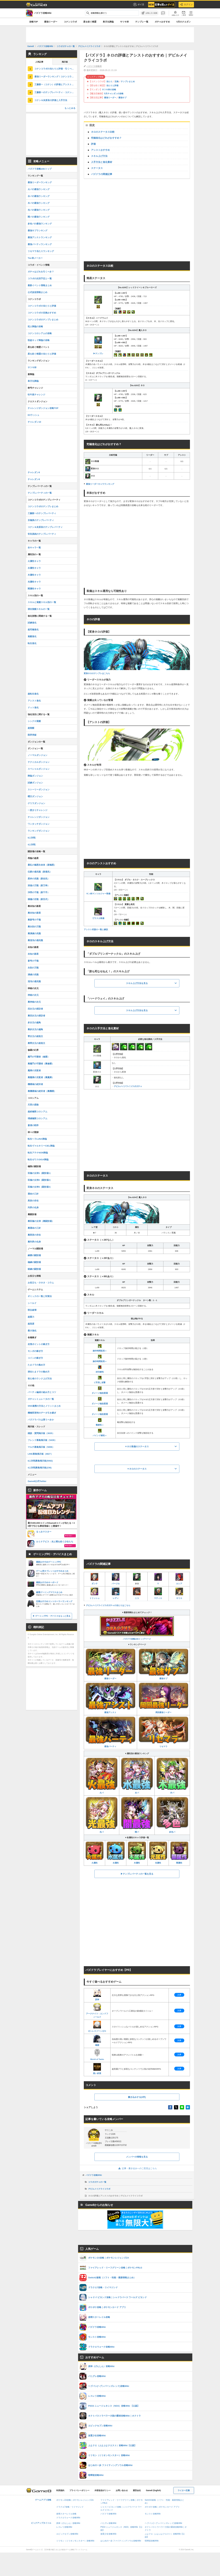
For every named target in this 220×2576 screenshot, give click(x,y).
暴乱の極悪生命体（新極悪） (42, 870)
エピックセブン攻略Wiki (67, 2534)
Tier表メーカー (35, 258)
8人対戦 (31, 843)
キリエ (179, 1593)
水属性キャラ (34, 568)
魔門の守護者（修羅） (39, 1062)
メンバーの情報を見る (137, 2157)
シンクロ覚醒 (34, 726)
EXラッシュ (33, 415)
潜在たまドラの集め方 (39, 1377)
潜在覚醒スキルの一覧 (39, 609)
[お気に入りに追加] (149, 13)
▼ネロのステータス (137, 1469)
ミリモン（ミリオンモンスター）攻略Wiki (75, 2541)
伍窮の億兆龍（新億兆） (40, 877)
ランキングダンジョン (39, 836)
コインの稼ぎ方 (35, 1363)
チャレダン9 (34, 472)
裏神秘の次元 (34, 1007)
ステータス (97, 168)
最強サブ (122, 97)
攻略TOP (33, 21)
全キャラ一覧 (34, 547)
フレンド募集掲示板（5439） (42, 1445)
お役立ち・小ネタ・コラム (41, 1288)
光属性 (158, 1852)
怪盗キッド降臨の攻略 (39, 340)
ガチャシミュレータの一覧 (41, 1404)
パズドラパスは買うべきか (41, 1425)
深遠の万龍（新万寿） (39, 891)
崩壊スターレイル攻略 (66, 2514)
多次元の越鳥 (34, 1028)
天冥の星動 (33, 1110)
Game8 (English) (153, 2490)
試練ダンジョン (35, 788)
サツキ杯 (124, 21)
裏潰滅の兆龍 (34, 939)
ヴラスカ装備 (98, 913)
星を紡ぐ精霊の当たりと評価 (42, 354)
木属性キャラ (34, 575)
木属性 (137, 1852)
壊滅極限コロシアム (37, 1124)
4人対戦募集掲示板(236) (40, 1473)
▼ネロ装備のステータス (137, 1446)
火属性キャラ (34, 561)
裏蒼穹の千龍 (34, 925)
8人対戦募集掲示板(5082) (40, 1466)
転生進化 (32, 643)
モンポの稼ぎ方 (35, 1356)
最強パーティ (110, 1731)
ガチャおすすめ (162, 21)
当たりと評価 (112, 85)
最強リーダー (50, 21)
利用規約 (60, 2490)
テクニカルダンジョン (39, 767)
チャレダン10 (34, 422)
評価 (93, 144)
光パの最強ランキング (39, 210)
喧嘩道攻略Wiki (152, 2541)
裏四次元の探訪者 (36, 1021)
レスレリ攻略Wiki (64, 2527)
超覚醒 (31, 733)
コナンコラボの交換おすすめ (42, 312)
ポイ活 (138, 5)
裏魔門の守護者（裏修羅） (41, 1069)
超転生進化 (33, 699)
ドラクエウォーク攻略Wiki (68, 2517)
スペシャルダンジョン (39, 774)
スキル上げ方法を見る (137, 983)
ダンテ (94, 1579)
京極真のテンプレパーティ (41, 520)
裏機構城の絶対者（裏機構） (42, 1096)
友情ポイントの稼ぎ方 (39, 1349)
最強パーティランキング (40, 244)
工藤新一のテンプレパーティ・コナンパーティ (55, 92)
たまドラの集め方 (36, 1370)
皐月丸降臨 (108, 21)
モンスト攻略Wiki (153, 2514)
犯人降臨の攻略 (35, 326)
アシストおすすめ (100, 150)
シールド (32, 1308)
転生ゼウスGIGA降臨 (38, 1165)
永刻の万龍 (33, 973)
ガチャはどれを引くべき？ (41, 271)
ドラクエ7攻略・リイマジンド (70, 2507)
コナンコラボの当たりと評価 (42, 306)
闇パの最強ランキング (39, 217)
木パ (172, 1775)
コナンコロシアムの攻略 (40, 333)
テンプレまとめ (128, 81)
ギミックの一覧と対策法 (40, 1301)
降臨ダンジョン (35, 781)
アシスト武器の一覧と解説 (96, 929)
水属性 (115, 1852)
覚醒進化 (32, 636)
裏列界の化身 (34, 1247)
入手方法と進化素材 (101, 162)
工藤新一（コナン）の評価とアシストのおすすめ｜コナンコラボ (55, 84)
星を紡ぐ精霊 (89, 21)
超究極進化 (33, 629)
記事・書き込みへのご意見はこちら (137, 2168)
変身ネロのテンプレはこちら (97, 673)
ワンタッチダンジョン (39, 829)
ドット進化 (33, 713)
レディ (115, 1593)
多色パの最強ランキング (40, 223)
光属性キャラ (34, 581)
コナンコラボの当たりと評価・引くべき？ (55, 68)
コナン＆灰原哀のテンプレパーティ (45, 527)
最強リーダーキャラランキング (100, 484)
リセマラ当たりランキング (41, 251)
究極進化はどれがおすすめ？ (106, 138)
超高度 (31, 1329)
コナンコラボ (70, 21)
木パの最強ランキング (39, 203)
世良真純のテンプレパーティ (42, 534)
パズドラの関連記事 (101, 174)
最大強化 (32, 1336)
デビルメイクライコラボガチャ (128, 1086)
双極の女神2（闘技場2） (40, 1185)
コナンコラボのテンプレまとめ (43, 319)
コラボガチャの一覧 (97, 2182)
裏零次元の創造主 (36, 1048)
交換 (117, 81)
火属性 (94, 1852)
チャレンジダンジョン (39, 822)
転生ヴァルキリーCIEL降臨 (41, 1151)
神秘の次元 (33, 1000)
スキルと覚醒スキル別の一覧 (42, 602)
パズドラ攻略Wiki (94, 2175)
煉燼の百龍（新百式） (39, 904)
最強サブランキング (37, 230)
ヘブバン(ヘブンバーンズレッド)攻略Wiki (163, 2523)
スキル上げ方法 (99, 156)
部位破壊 (32, 1315)
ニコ (137, 1593)
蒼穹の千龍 (33, 966)
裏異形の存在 (34, 1240)
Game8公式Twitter (37, 1486)
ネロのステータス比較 (103, 131)
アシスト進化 (34, 706)
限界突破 (32, 740)
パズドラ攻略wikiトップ (40, 169)
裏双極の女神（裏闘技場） (41, 1226)
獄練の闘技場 (34, 1274)
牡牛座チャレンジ (36, 394)
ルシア (179, 1579)
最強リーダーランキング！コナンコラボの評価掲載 (55, 76)
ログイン (186, 4)
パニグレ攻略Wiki (108, 2523)
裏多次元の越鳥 (35, 1034)
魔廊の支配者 (34, 1076)
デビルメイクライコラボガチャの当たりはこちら (108, 1605)
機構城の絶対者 (35, 1089)
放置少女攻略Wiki (108, 2534)
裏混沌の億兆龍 (35, 945)
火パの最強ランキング (39, 189)
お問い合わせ (122, 2490)
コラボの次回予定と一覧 (40, 278)
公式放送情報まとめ (37, 292)
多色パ (172, 1815)
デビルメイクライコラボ (99, 2189)
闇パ (137, 1815)
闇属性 (179, 1852)
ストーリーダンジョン (39, 795)
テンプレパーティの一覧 (40, 493)
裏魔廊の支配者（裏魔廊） (41, 1082)
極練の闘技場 (34, 1267)
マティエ (158, 1593)
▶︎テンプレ (98, 353)
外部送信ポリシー (103, 2490)
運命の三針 (33, 1199)
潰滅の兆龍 (33, 980)
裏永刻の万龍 (34, 932)
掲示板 (65, 62)
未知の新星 (33, 959)
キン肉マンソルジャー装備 (98, 889)
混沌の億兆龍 (34, 987)
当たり (109, 81)
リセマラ (163, 1731)
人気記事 (39, 62)
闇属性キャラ (34, 588)
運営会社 (137, 2490)
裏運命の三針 (34, 1233)
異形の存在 (33, 1206)
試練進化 (32, 622)
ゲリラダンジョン (36, 808)
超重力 (31, 1322)
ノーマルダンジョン (37, 760)
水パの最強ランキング (39, 196)
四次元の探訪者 (35, 1014)
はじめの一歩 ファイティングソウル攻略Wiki (120, 2541)
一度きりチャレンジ (37, 815)
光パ (101, 1815)
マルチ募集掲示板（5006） (41, 1452)
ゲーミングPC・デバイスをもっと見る (52, 1621)
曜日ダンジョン (35, 802)
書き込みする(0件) (137, 2097)
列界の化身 (33, 1213)
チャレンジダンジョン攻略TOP (43, 408)
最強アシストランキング (40, 237)
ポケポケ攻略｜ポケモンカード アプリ (162, 2507)
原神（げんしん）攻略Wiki (68, 2523)
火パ (101, 1775)
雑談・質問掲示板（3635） (41, 1438)
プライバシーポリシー (79, 2490)
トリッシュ (95, 1593)
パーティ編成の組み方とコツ (42, 1397)
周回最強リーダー (163, 1698)
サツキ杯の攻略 (109, 89)
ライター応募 (184, 2490)
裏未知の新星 (34, 918)
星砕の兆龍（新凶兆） (39, 884)
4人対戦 (31, 850)
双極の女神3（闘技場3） (40, 1192)
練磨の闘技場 (34, 1260)
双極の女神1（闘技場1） (40, 1178)
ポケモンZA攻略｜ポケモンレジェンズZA (75, 2500)
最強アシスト (110, 1698)
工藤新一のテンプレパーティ (42, 513)
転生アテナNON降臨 (38, 1158)
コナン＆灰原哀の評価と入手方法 (50, 100)
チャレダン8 (34, 479)
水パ (137, 1775)
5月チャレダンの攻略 (113, 93)
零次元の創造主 (35, 1041)
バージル (116, 1579)
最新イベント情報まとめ (40, 285)
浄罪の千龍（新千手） (39, 897)
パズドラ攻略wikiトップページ (137, 1628)
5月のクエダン (183, 21)
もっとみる (69, 108)
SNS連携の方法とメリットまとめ (44, 1411)
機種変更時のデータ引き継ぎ (42, 1418)
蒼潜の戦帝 (33, 1130)
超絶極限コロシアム (37, 1117)
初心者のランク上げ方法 (40, 1384)
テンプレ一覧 (141, 21)
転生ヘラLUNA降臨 (37, 1144)
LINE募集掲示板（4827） (40, 1459)
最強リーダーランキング (40, 182)
